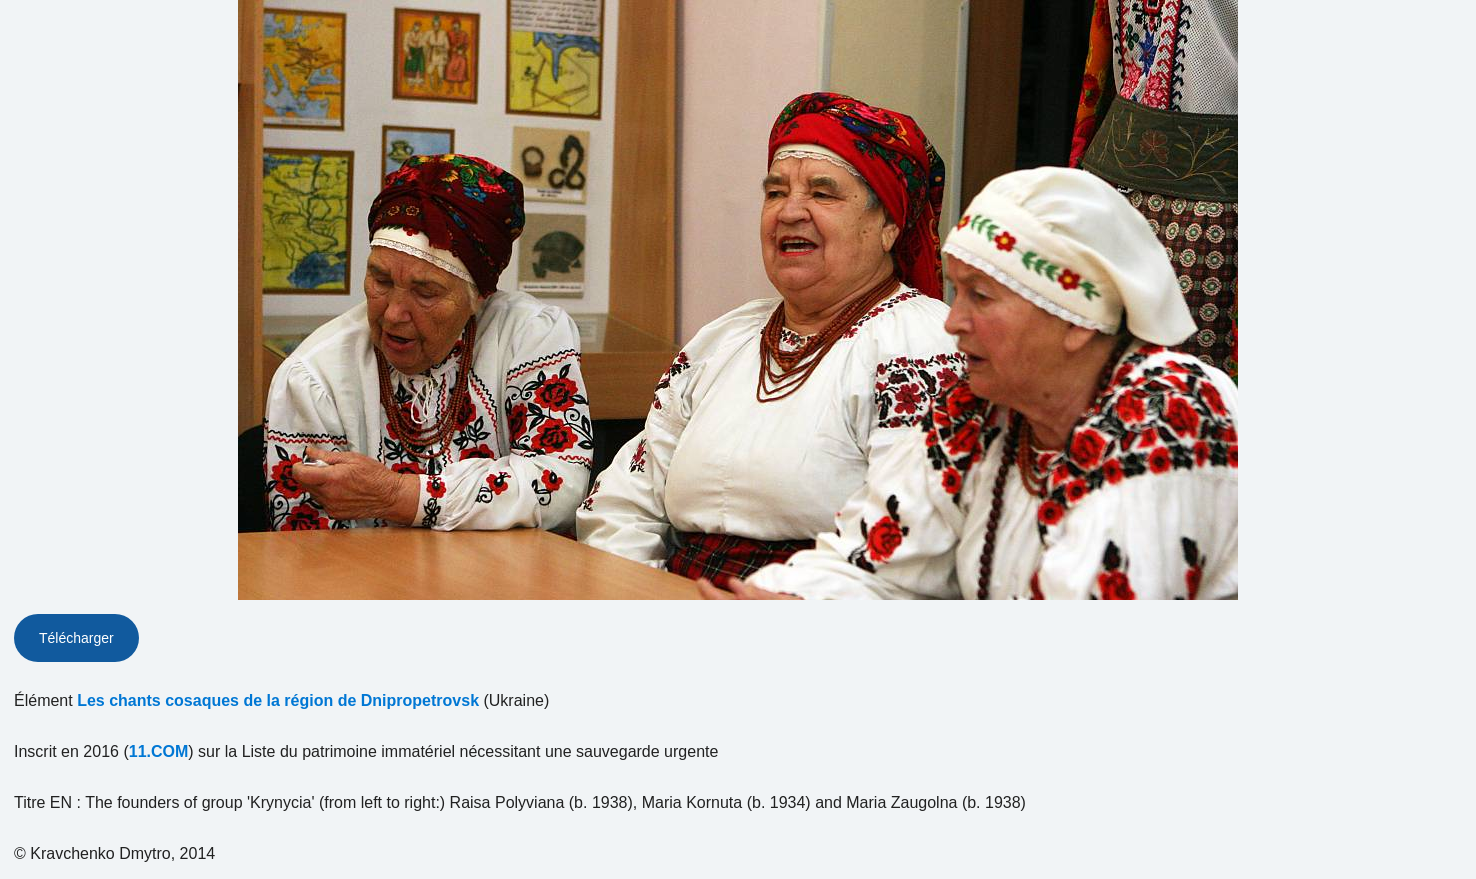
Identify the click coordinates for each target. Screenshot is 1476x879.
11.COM (159, 751)
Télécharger (76, 638)
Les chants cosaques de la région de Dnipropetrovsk (278, 700)
